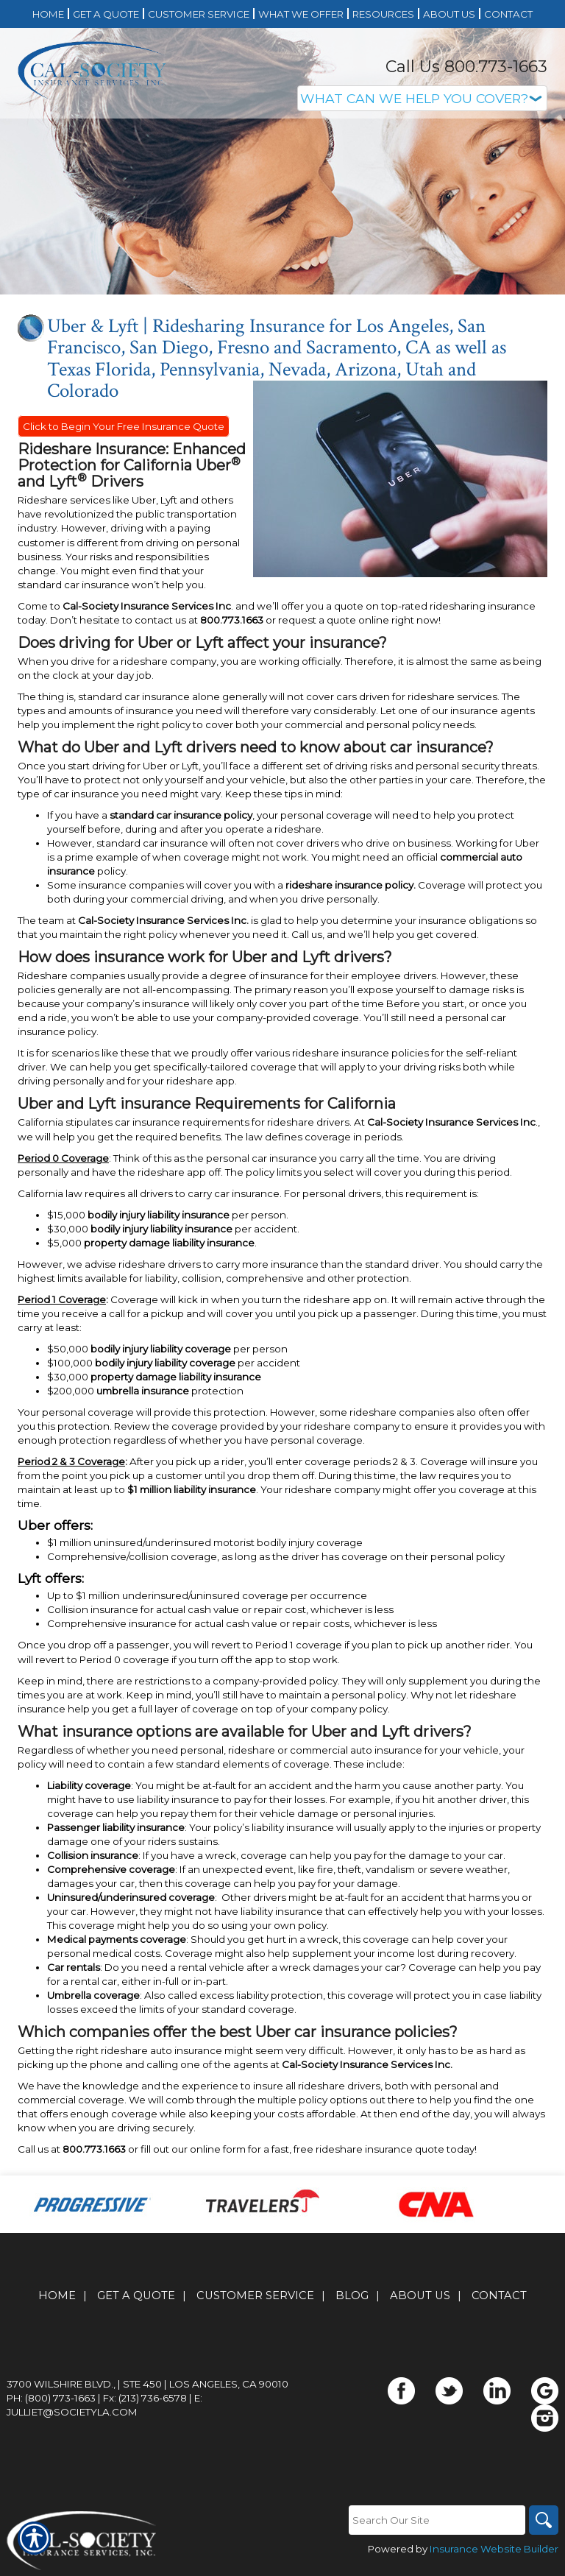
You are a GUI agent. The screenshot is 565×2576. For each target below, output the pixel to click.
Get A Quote (136, 2295)
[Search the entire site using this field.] (437, 2520)
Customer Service (255, 2295)
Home (57, 2295)
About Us (420, 2295)
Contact (499, 2295)
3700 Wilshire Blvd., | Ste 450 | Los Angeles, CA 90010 (147, 2384)
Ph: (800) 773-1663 (51, 2398)
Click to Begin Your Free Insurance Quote (123, 426)
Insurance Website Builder (494, 2549)
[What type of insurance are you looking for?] (422, 98)
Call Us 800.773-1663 (466, 67)
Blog (352, 2295)
